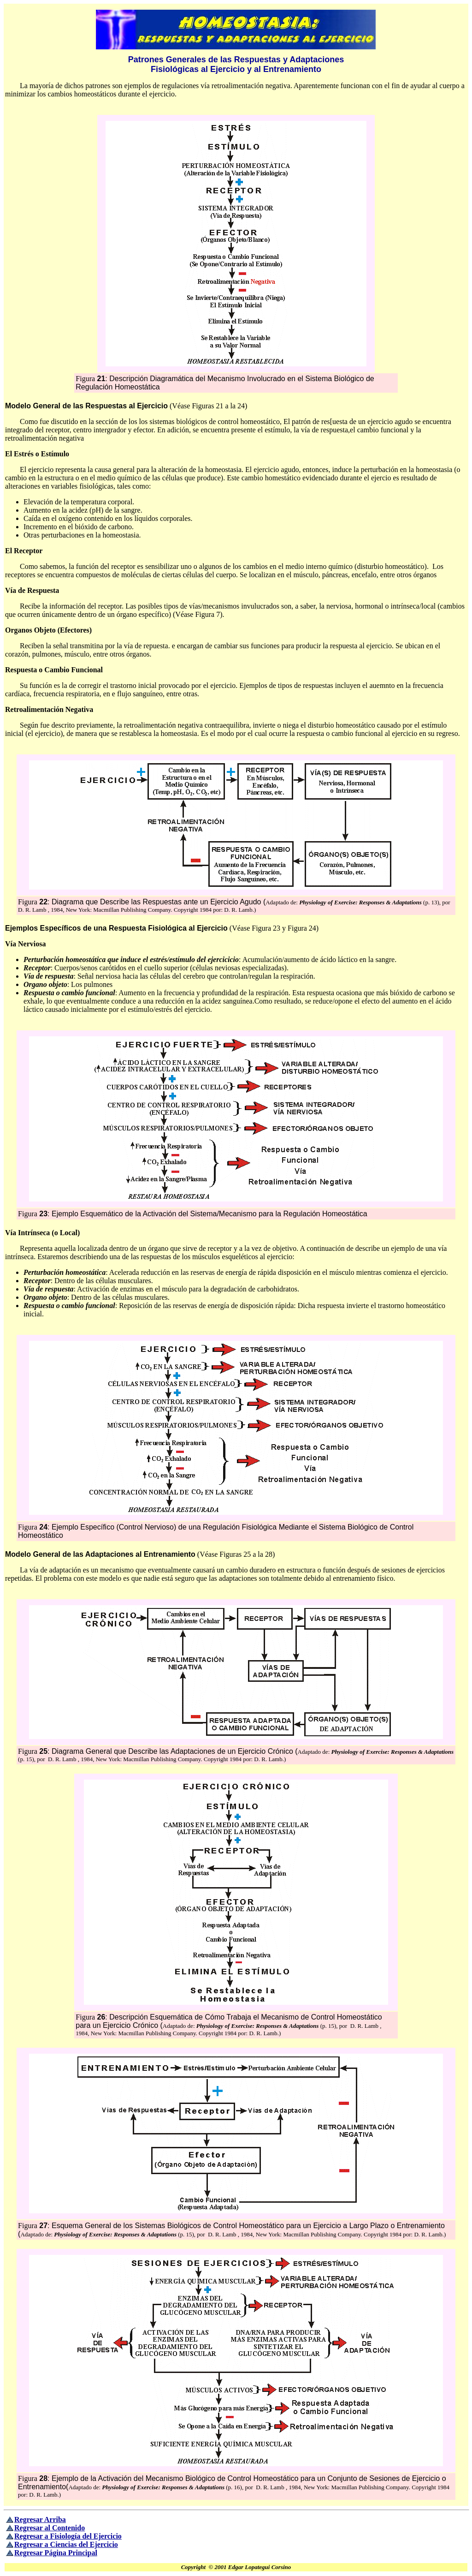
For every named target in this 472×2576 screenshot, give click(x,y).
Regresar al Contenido (49, 2528)
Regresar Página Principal (55, 2553)
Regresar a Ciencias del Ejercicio (66, 2544)
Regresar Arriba (40, 2519)
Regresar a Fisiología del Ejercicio (68, 2536)
